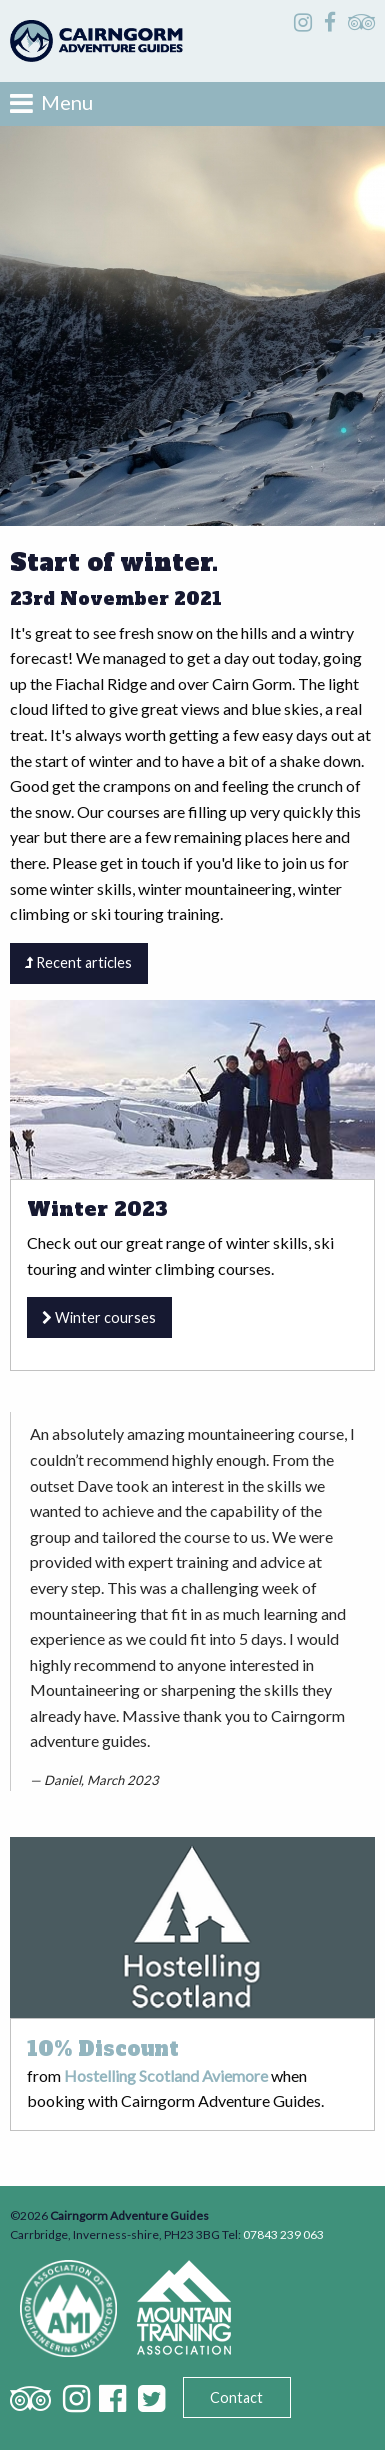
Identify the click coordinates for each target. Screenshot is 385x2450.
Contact (236, 2397)
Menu (51, 103)
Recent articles (78, 962)
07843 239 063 (283, 2234)
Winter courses (99, 1317)
